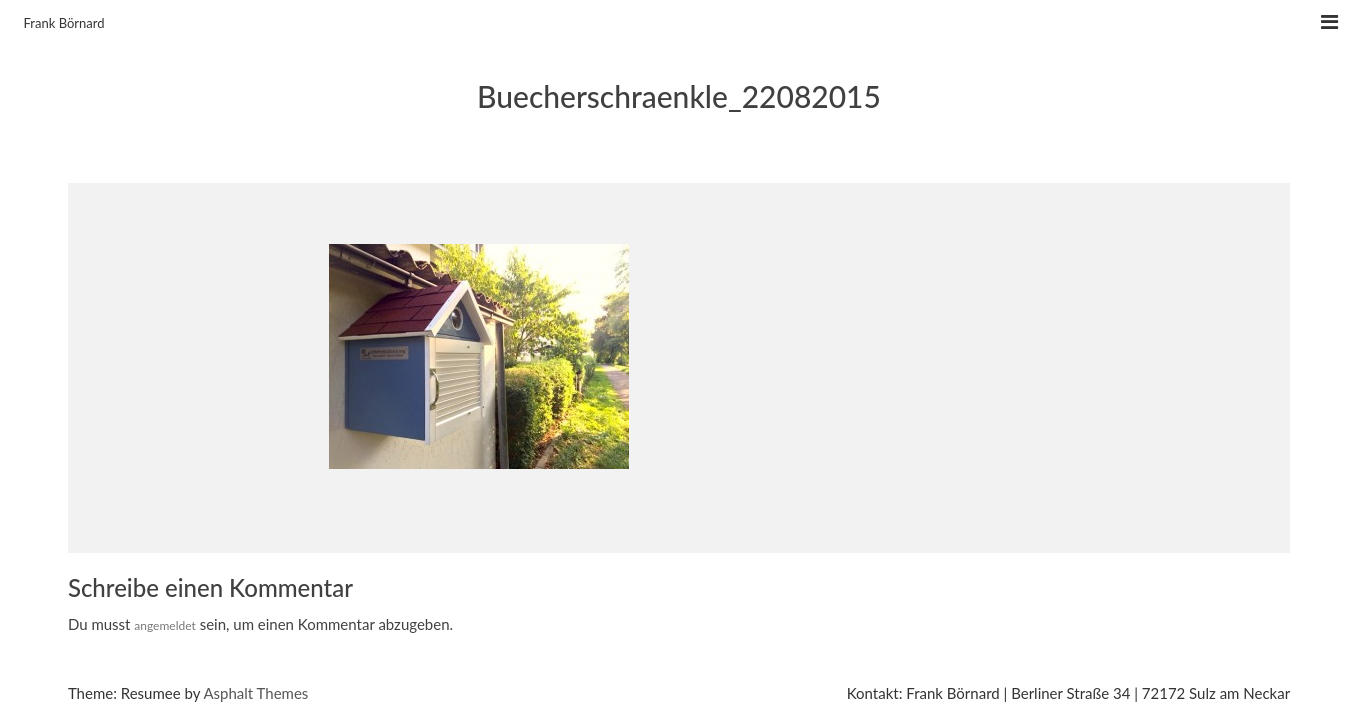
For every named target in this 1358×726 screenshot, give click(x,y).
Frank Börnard (64, 23)
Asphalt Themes (255, 693)
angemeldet (165, 625)
